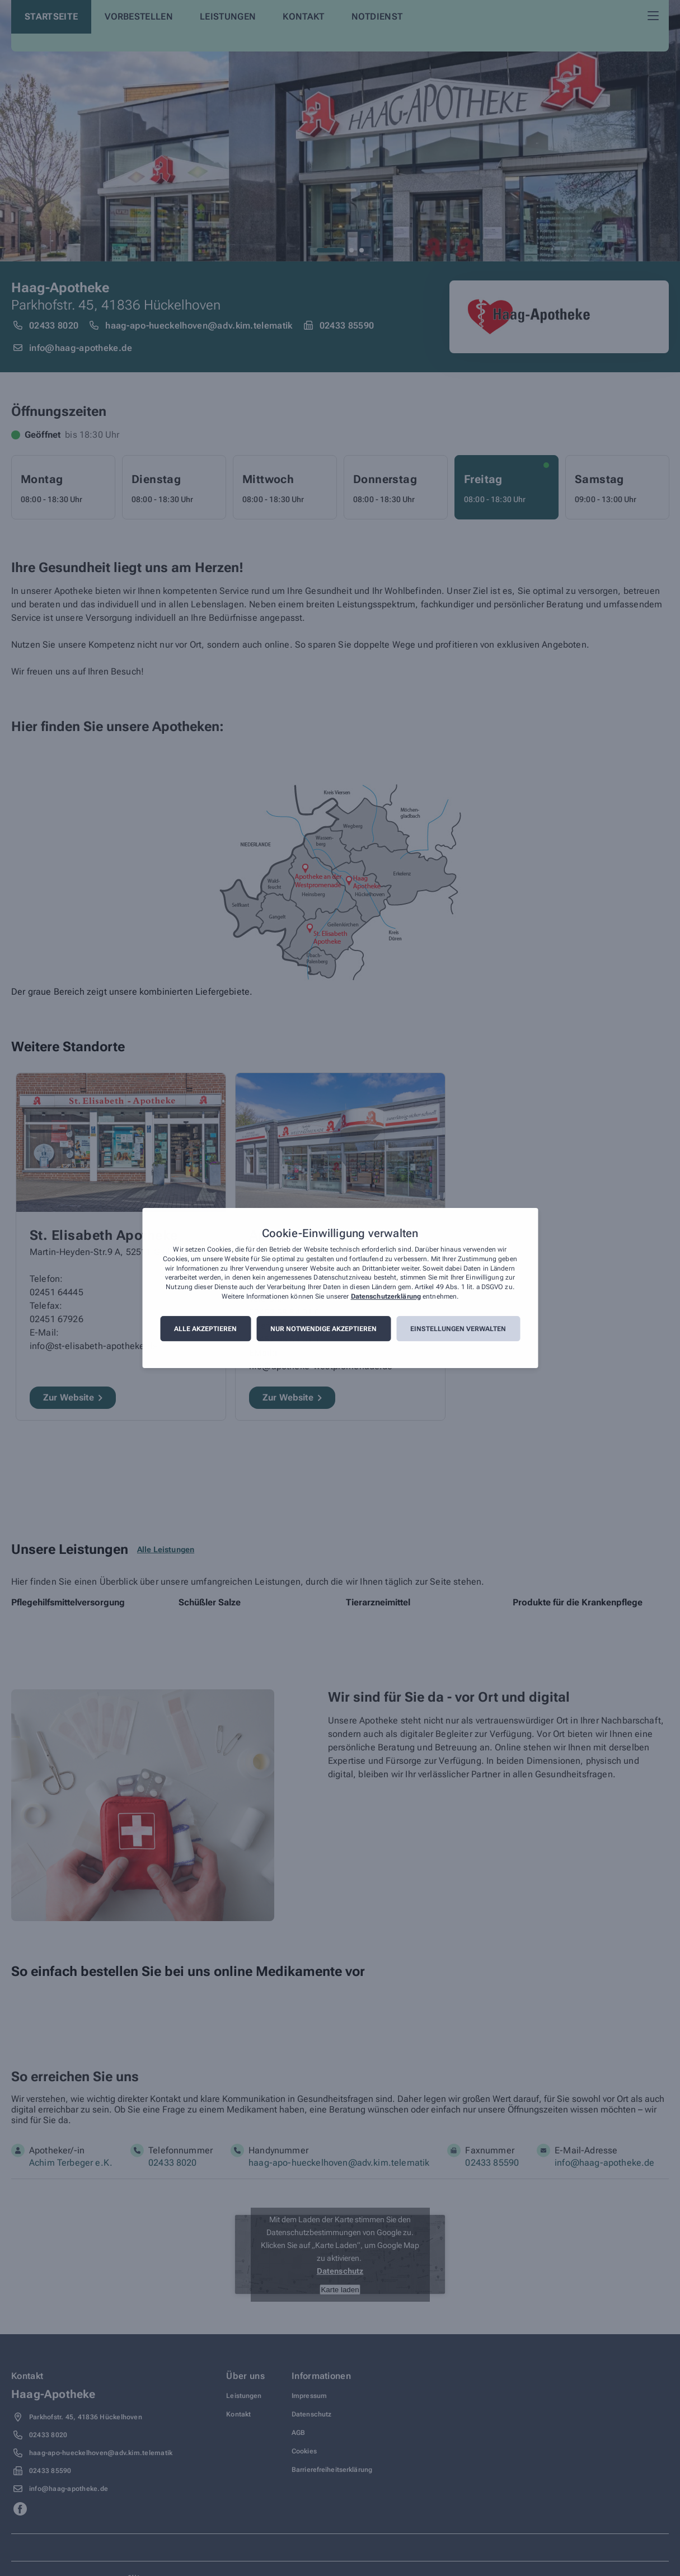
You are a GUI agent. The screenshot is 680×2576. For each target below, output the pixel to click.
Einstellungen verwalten (458, 1329)
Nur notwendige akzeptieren (323, 1329)
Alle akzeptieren (205, 1329)
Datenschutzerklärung (386, 1296)
